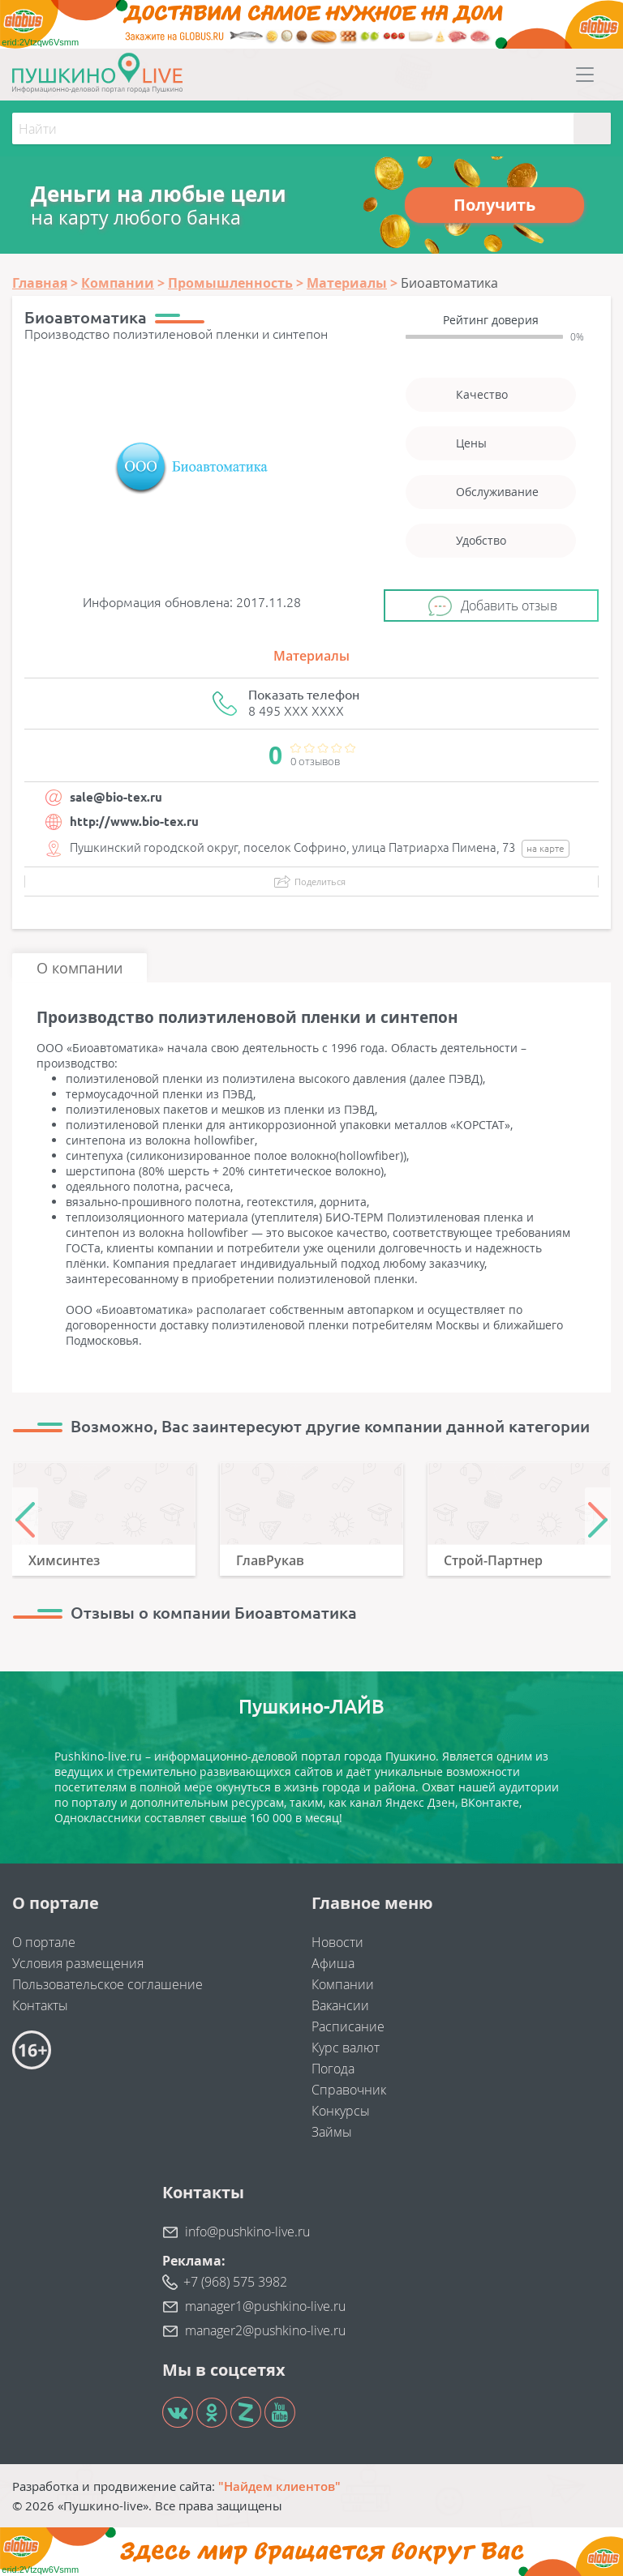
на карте (545, 848)
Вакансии (340, 2005)
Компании (343, 1984)
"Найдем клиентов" (279, 2486)
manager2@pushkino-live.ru (265, 2330)
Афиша (333, 1963)
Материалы (311, 656)
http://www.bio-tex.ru (134, 821)
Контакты (40, 2005)
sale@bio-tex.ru (116, 797)
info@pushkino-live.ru (247, 2231)
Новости (337, 1942)
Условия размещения (78, 1963)
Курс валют (346, 2047)
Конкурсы (341, 2111)
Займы (332, 2132)
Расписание (348, 2026)
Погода (333, 2068)
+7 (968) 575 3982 (235, 2282)
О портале (43, 1942)
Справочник (349, 2090)
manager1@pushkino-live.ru (265, 2306)
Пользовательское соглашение (107, 1984)
